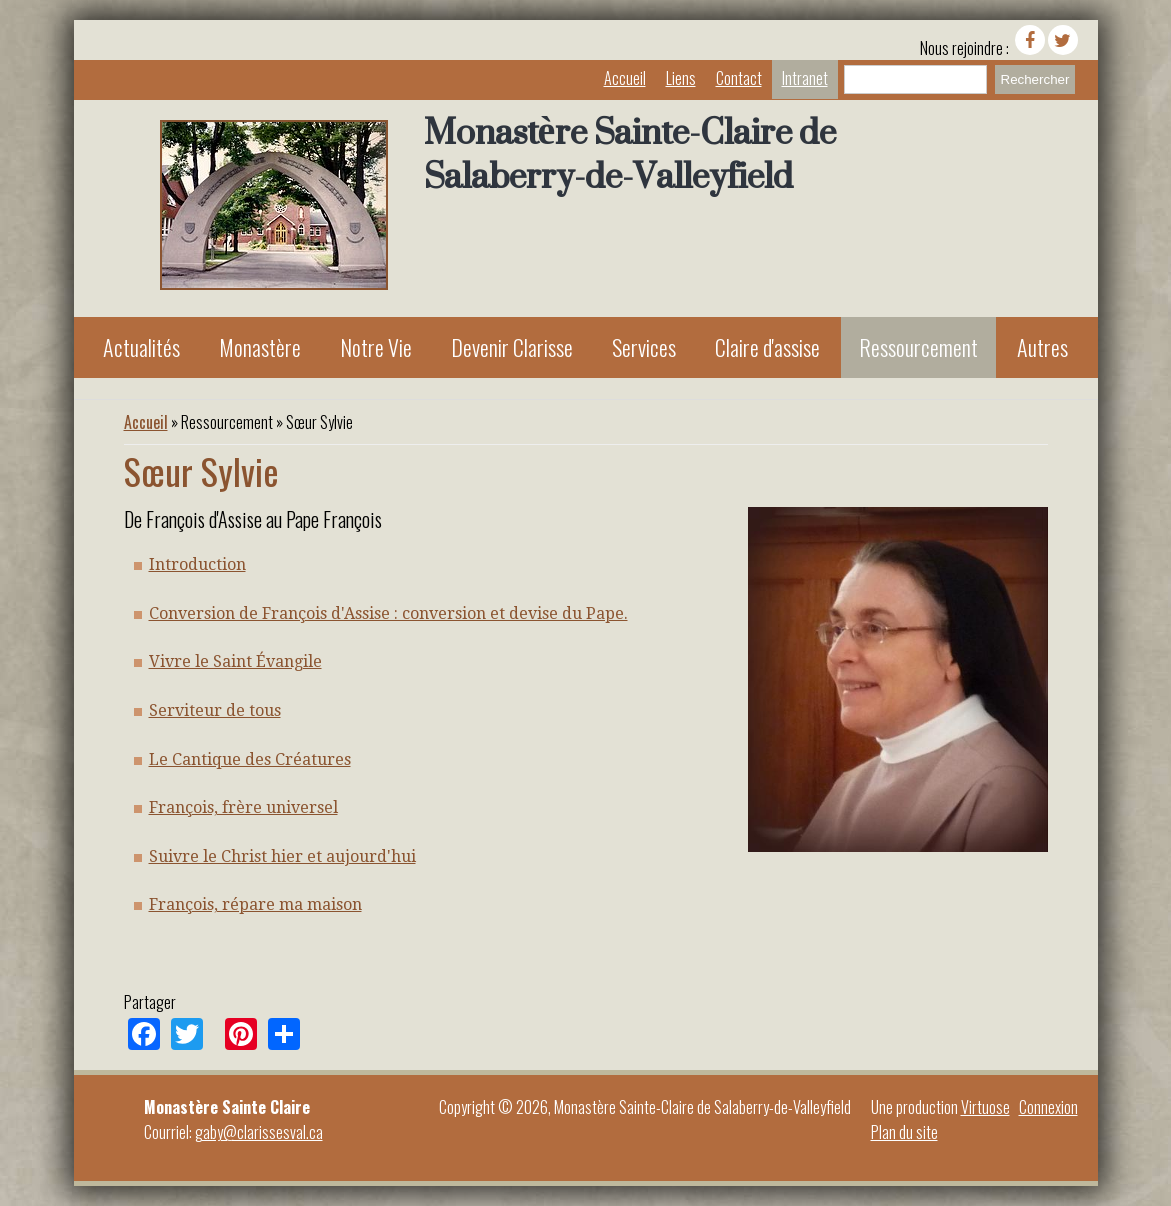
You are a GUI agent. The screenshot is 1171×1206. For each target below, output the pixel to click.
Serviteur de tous (215, 710)
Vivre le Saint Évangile (235, 661)
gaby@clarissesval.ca (259, 1132)
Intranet (805, 78)
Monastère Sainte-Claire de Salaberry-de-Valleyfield (630, 154)
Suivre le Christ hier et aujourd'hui (282, 856)
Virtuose (985, 1107)
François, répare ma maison (255, 904)
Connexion (1048, 1107)
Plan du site (904, 1132)
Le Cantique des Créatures (250, 759)
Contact (739, 78)
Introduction (197, 564)
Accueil (625, 78)
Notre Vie (376, 347)
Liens (681, 78)
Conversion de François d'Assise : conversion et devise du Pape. (388, 613)
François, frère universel (243, 807)
